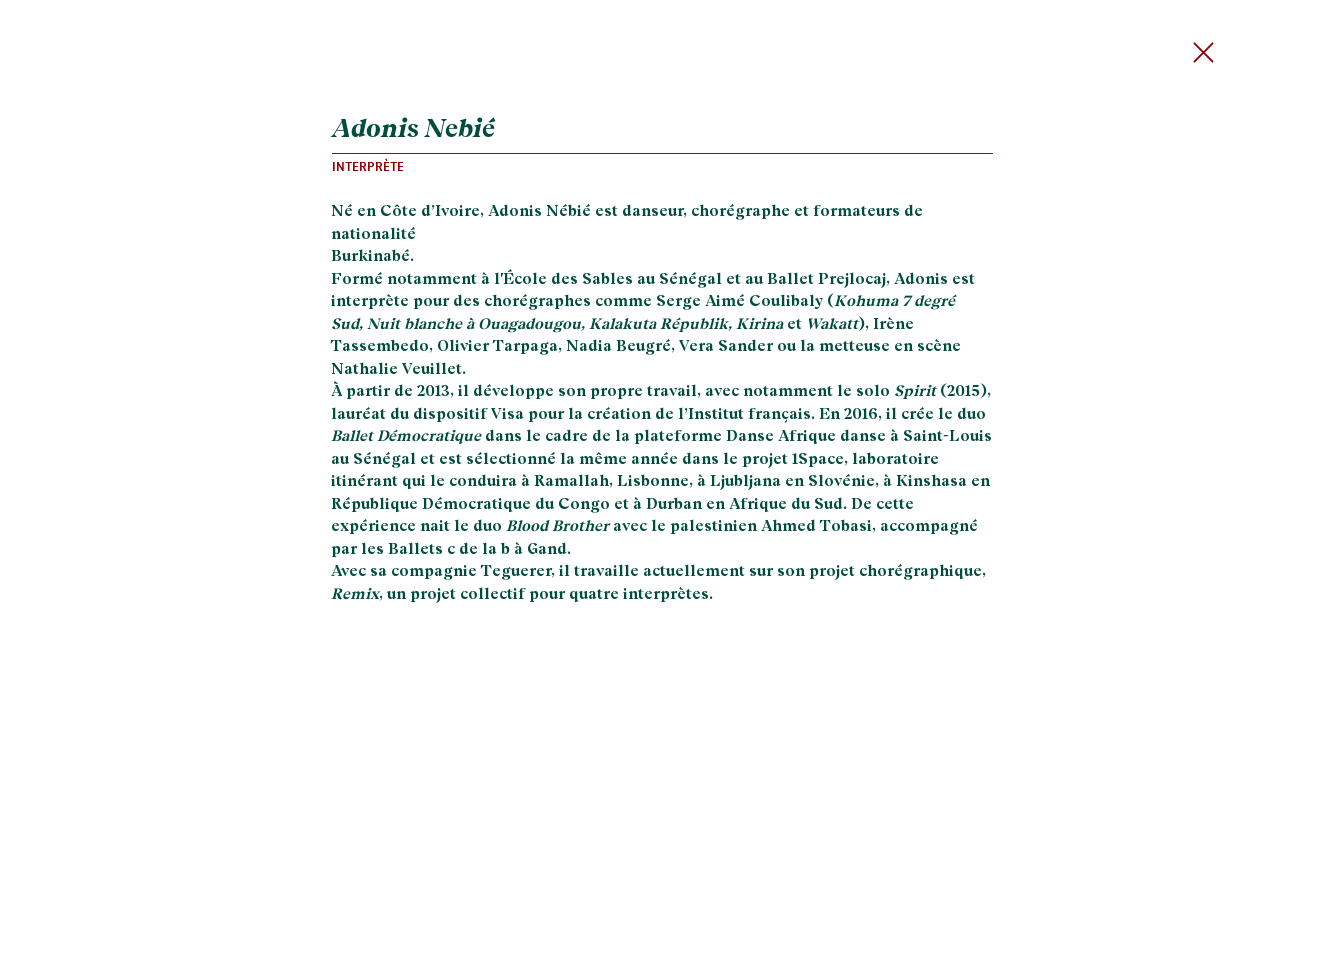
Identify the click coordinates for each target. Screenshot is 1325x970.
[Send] (1209, 53)
